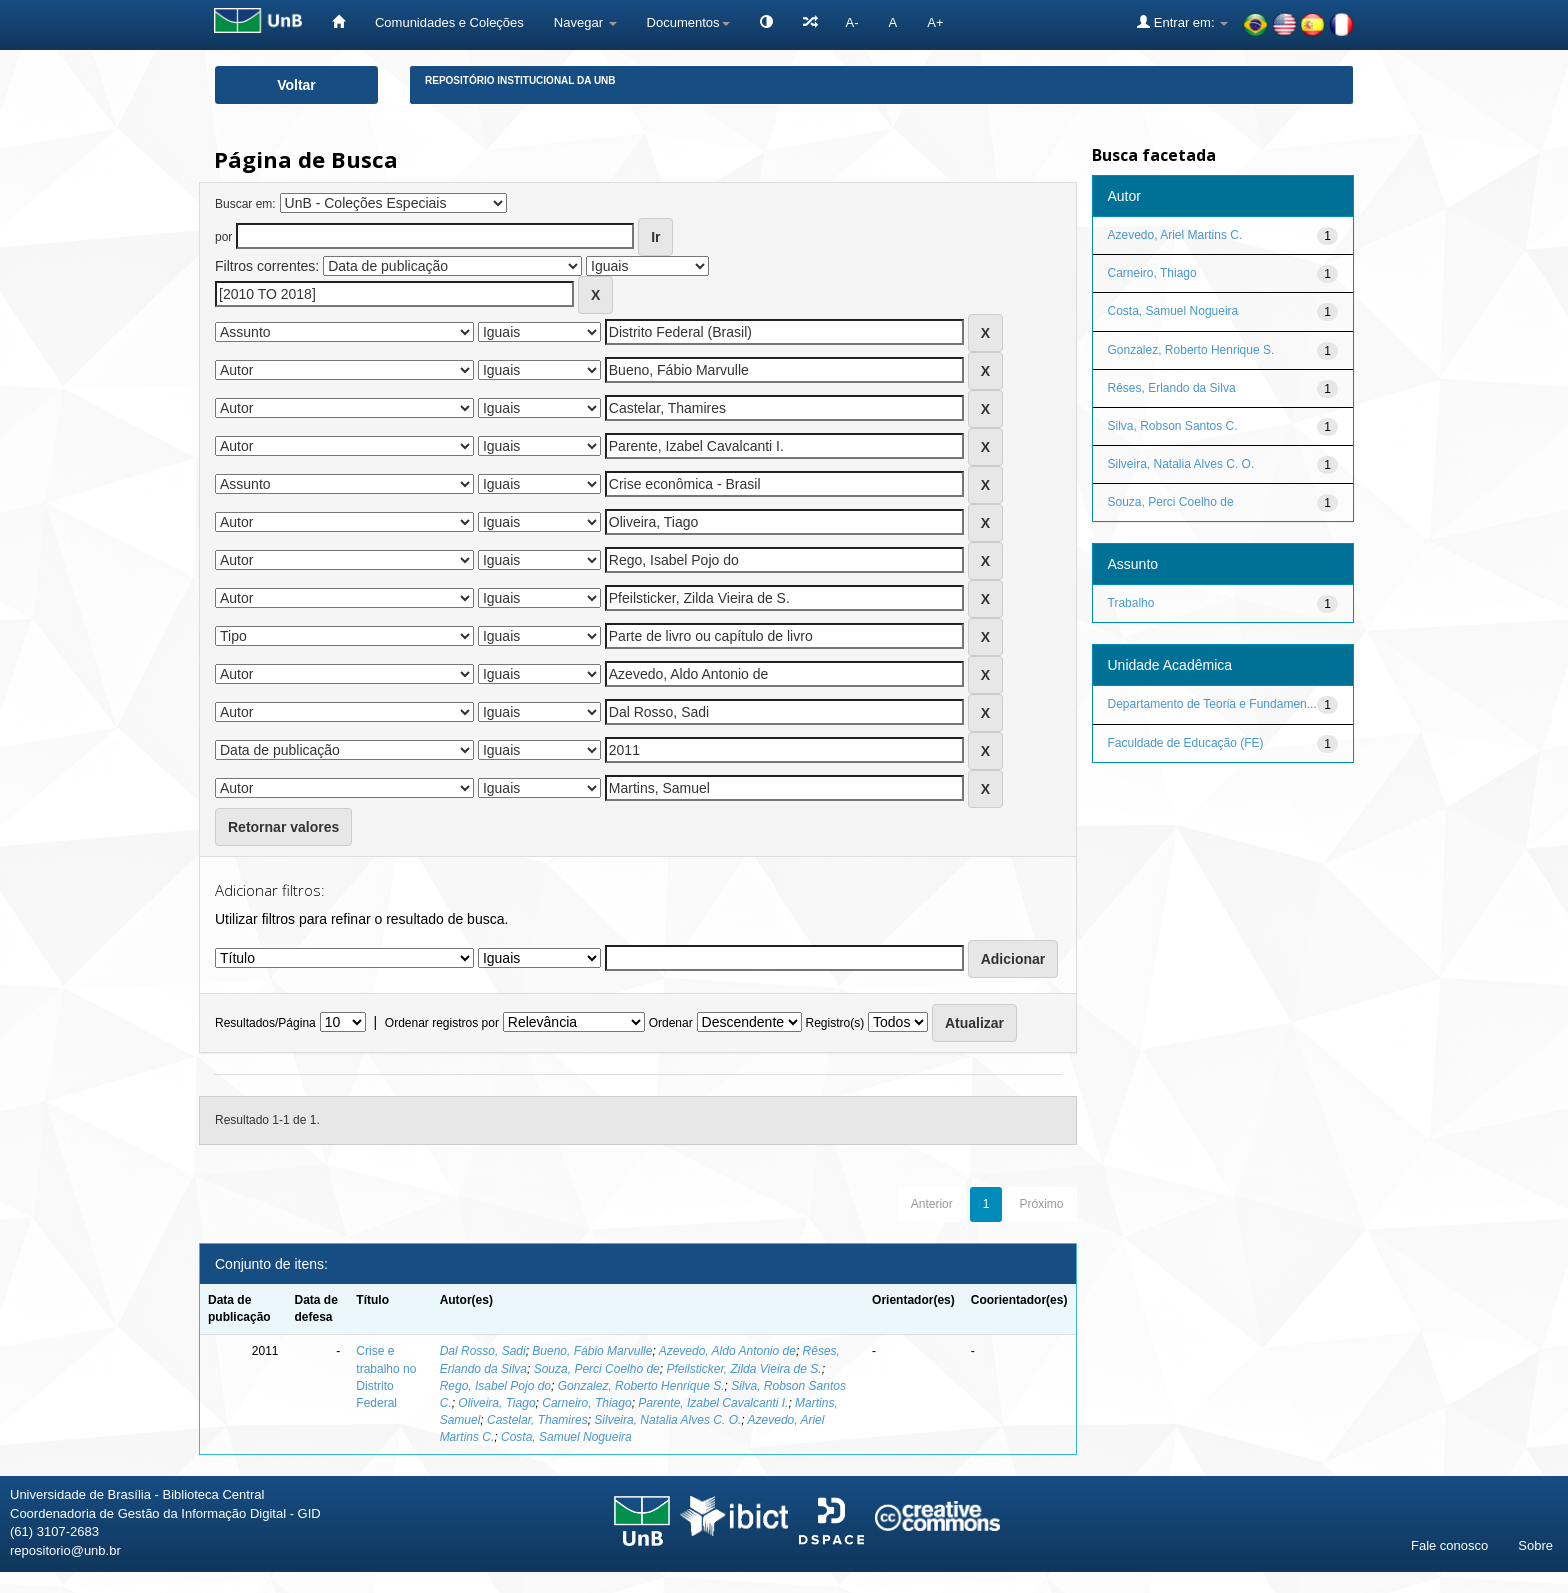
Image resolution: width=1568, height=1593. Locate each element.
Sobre (1535, 1545)
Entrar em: (1182, 22)
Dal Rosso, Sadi (483, 1351)
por (223, 237)
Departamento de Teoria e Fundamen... (1212, 704)
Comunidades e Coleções (449, 22)
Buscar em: (245, 204)
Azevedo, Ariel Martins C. (1175, 235)
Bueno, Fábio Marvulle (592, 1351)
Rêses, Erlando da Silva (1172, 388)
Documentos (688, 22)
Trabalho (1131, 603)
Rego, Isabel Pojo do (495, 1386)
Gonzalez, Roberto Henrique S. (641, 1386)
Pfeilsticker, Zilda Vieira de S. (743, 1369)
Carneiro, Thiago (586, 1403)
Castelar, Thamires (537, 1420)
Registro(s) (834, 1023)
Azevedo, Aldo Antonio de (727, 1351)
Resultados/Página (265, 1023)
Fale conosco (1449, 1545)
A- (852, 22)
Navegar (585, 22)
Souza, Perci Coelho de (597, 1369)
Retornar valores (283, 827)
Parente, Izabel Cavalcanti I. (713, 1403)
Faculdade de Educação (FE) (1186, 743)
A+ (935, 22)
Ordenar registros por (442, 1023)
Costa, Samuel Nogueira (566, 1437)
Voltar (296, 85)
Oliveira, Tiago (496, 1403)
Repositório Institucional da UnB (520, 80)
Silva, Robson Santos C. (1173, 426)
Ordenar (671, 1023)
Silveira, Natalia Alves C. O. (667, 1420)
